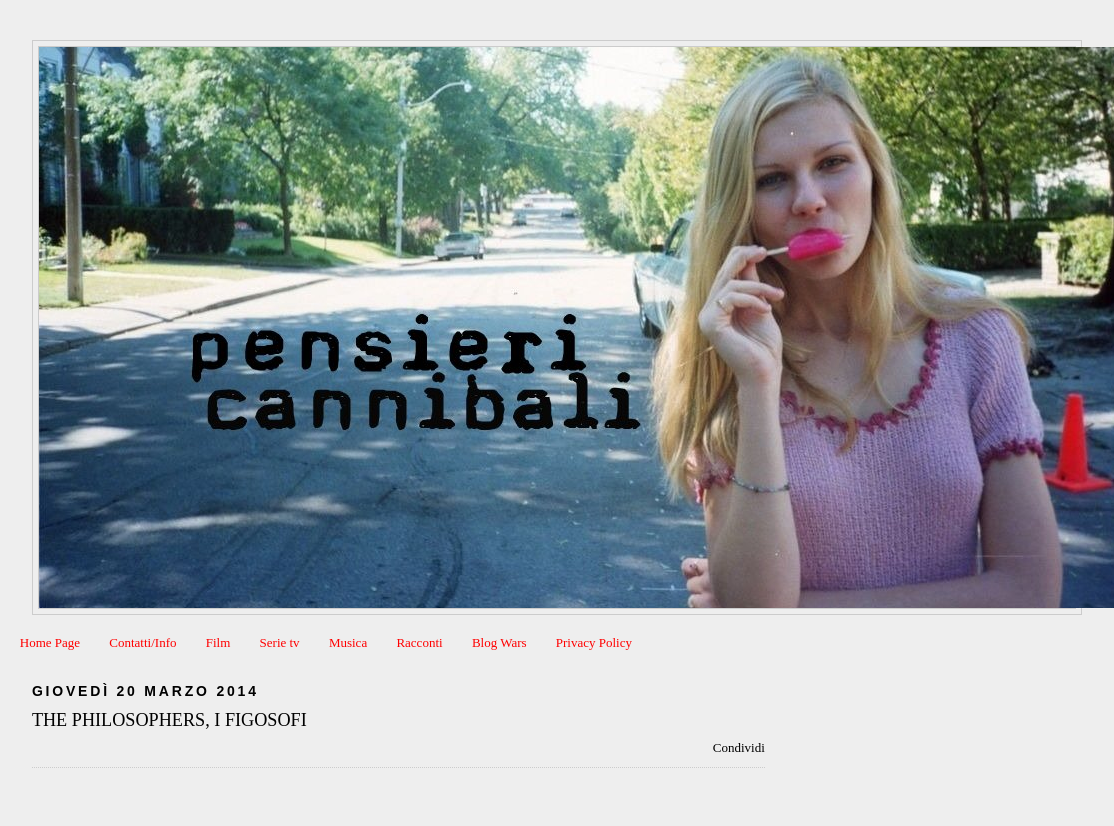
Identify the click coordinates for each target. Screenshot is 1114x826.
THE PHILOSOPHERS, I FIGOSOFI (169, 720)
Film (218, 642)
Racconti (419, 642)
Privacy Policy (594, 642)
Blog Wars (499, 642)
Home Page (50, 642)
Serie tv (280, 642)
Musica (348, 642)
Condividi (739, 747)
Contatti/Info (142, 642)
